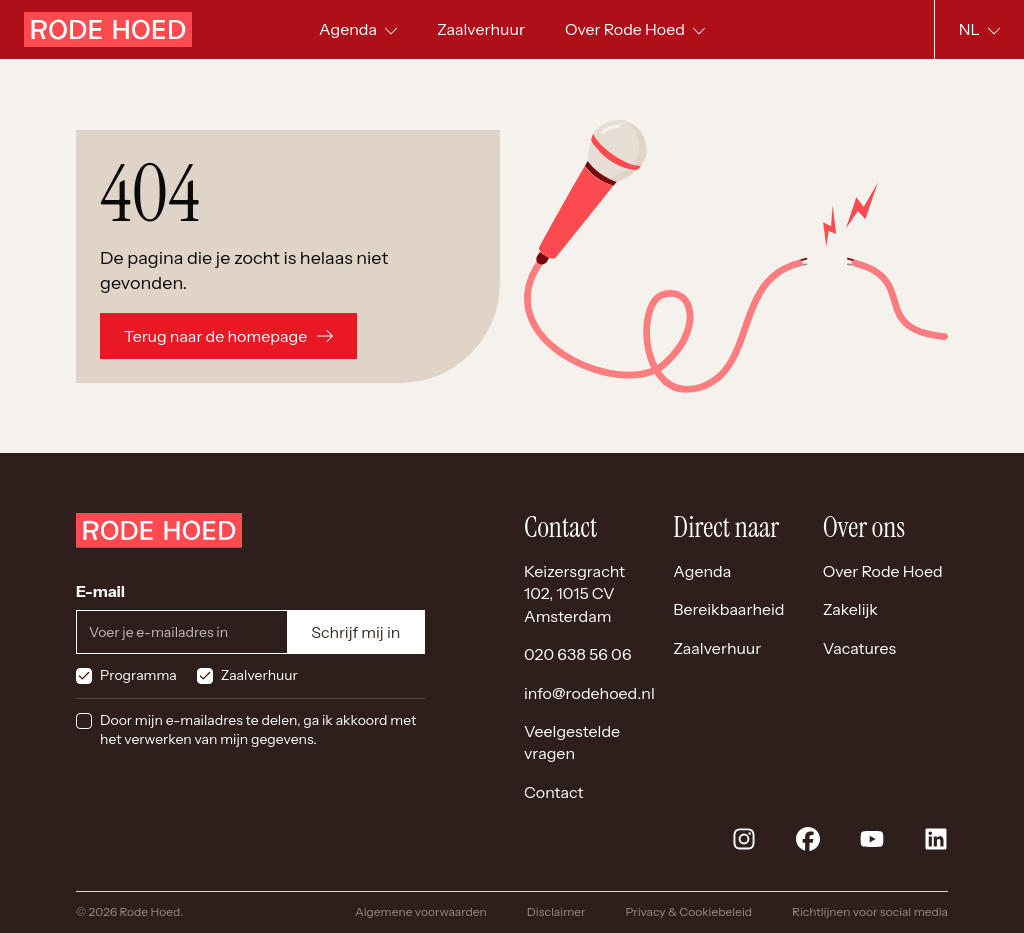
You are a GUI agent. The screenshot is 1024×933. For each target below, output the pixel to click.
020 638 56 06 (578, 654)
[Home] (108, 29)
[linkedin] (936, 839)
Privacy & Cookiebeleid (688, 911)
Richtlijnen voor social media (870, 911)
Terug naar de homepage (228, 336)
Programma (138, 675)
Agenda (702, 571)
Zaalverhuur (259, 675)
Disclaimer (556, 911)
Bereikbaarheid (728, 609)
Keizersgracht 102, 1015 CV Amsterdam (574, 593)
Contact (554, 792)
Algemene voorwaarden (421, 911)
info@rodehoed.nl (589, 693)
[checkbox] (84, 676)
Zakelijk (850, 609)
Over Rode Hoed (883, 571)
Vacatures (860, 648)
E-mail (100, 591)
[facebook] (808, 839)
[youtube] (872, 839)
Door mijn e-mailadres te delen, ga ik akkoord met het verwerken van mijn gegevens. (258, 730)
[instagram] (744, 839)
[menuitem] (481, 29)
